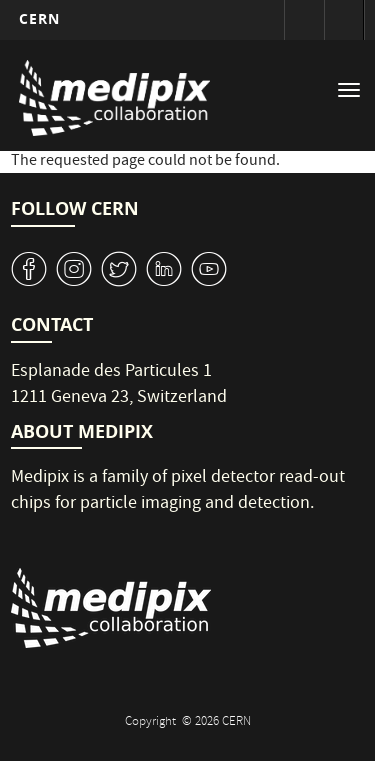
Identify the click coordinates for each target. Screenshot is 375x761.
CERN (39, 18)
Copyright (152, 722)
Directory (344, 20)
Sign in (304, 20)
